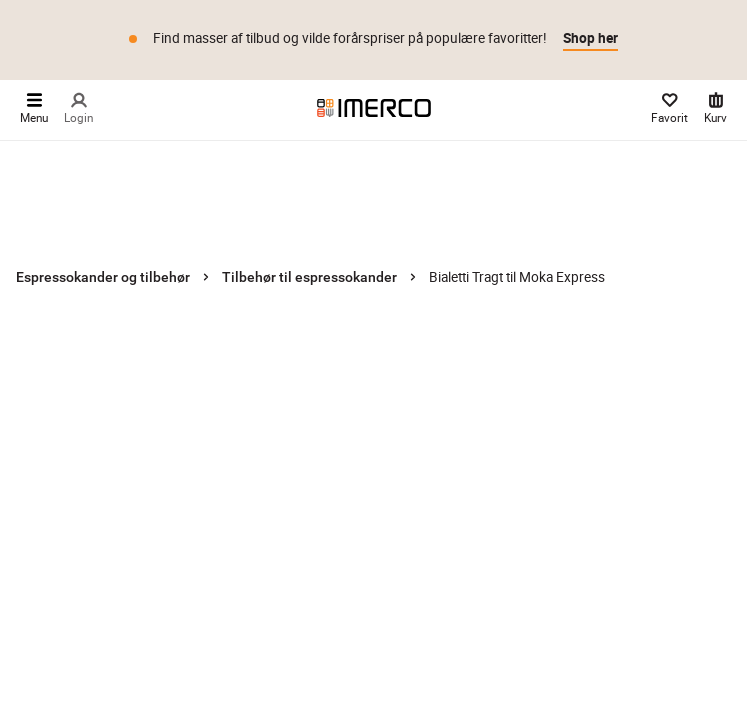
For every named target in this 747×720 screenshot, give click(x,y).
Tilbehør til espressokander (309, 277)
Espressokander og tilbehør (103, 277)
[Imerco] (374, 108)
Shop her (590, 38)
